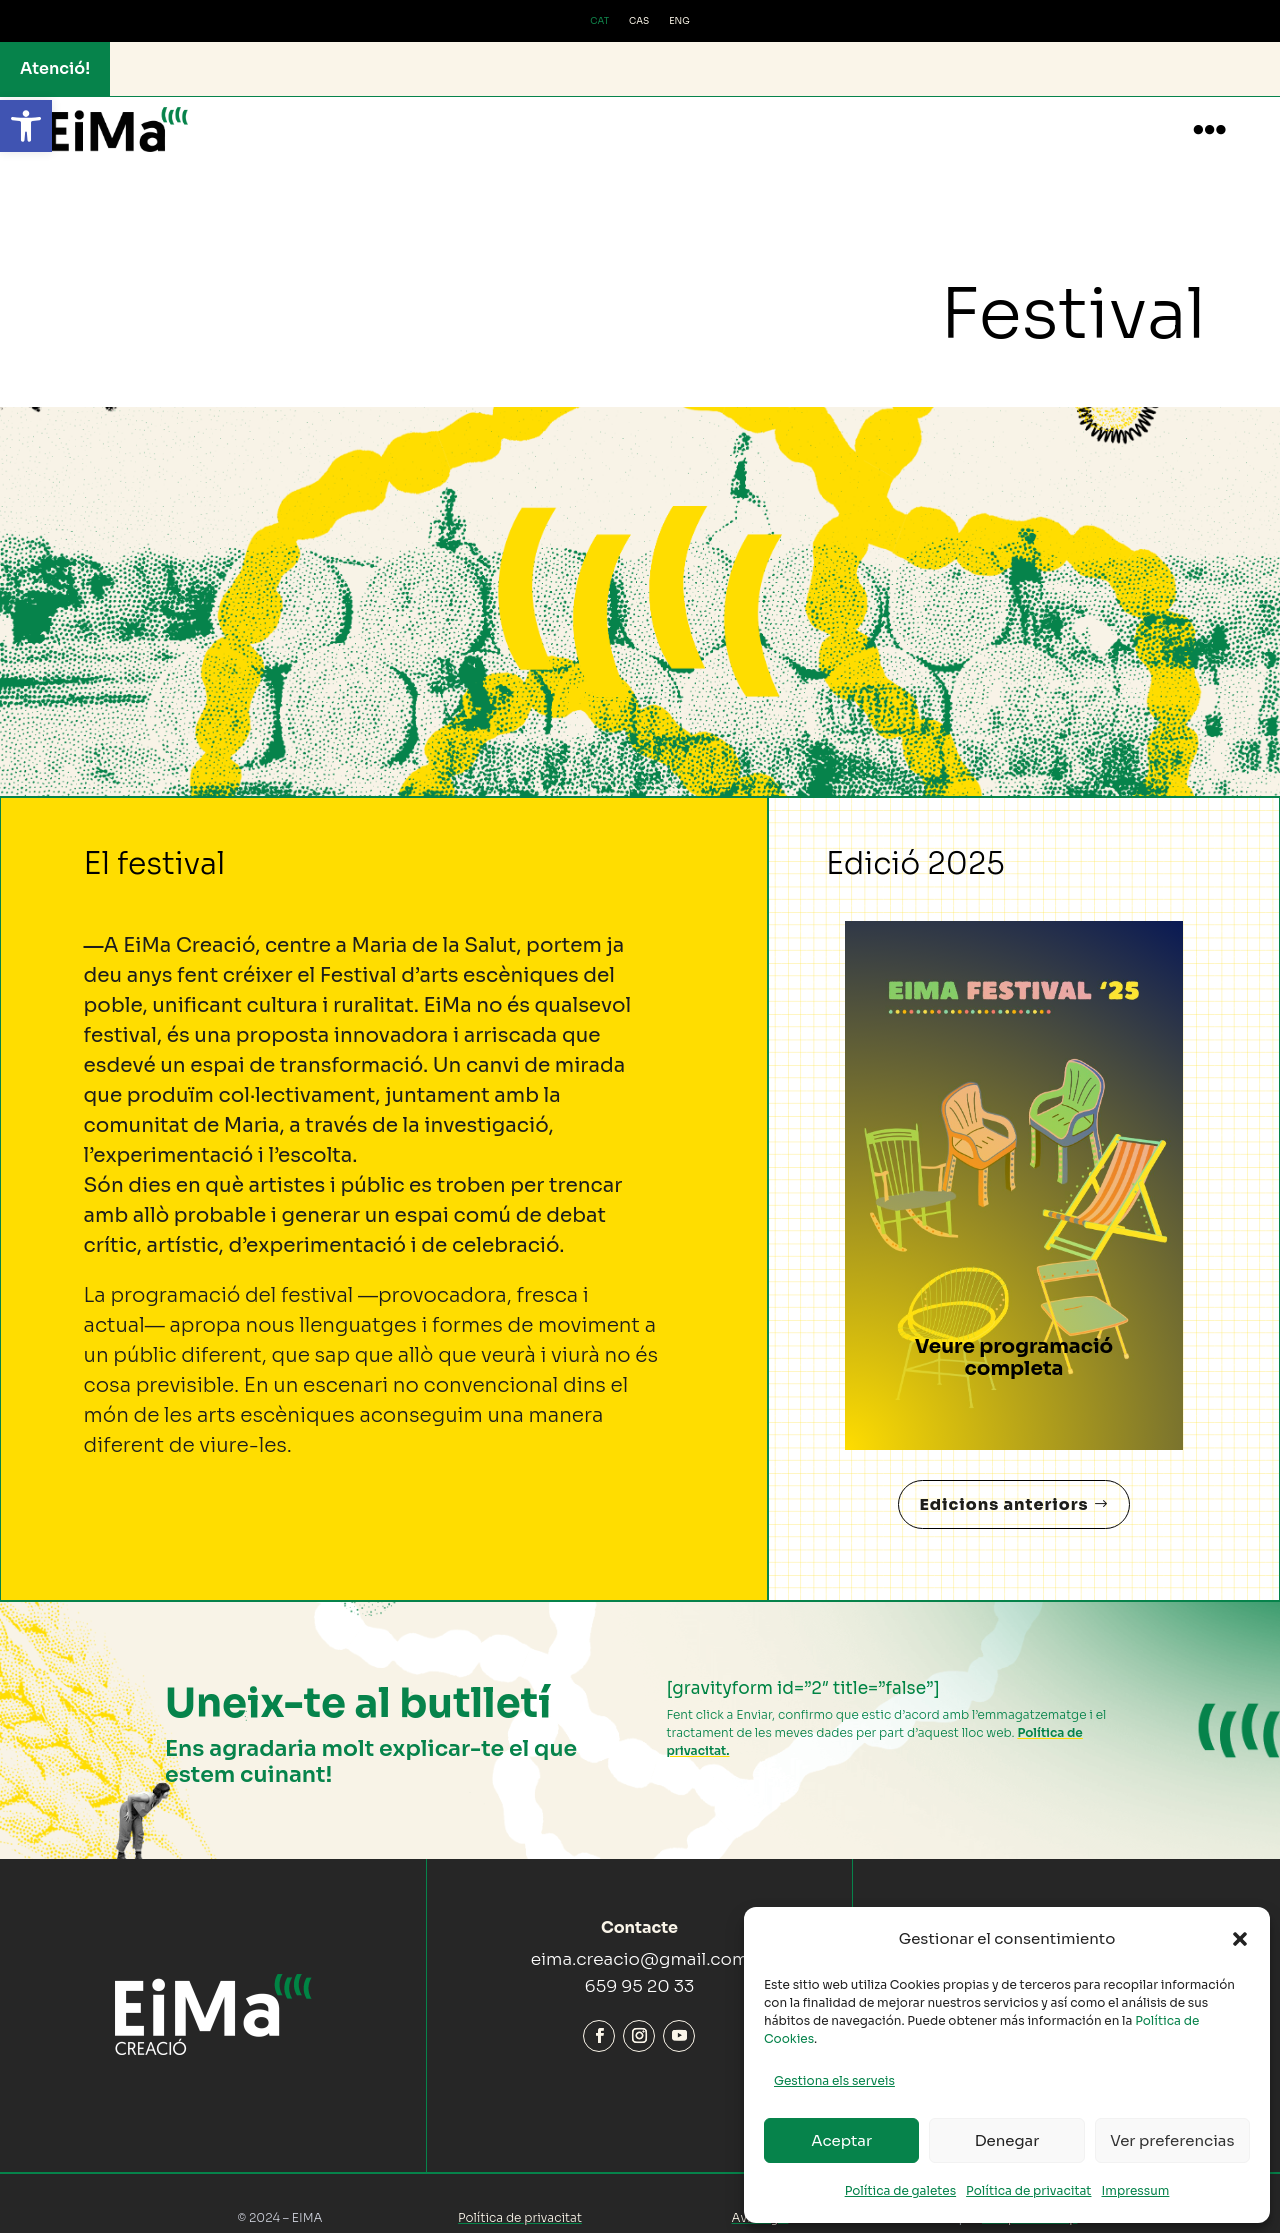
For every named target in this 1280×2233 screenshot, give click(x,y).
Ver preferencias (1172, 2140)
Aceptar (841, 2140)
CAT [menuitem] (599, 21)
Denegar (1007, 2140)
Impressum (1136, 2190)
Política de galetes (900, 2190)
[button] (26, 126)
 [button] (1209, 129)
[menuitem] (599, 22)
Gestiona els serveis (834, 2080)
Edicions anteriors (1003, 1484)
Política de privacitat (1028, 2190)
